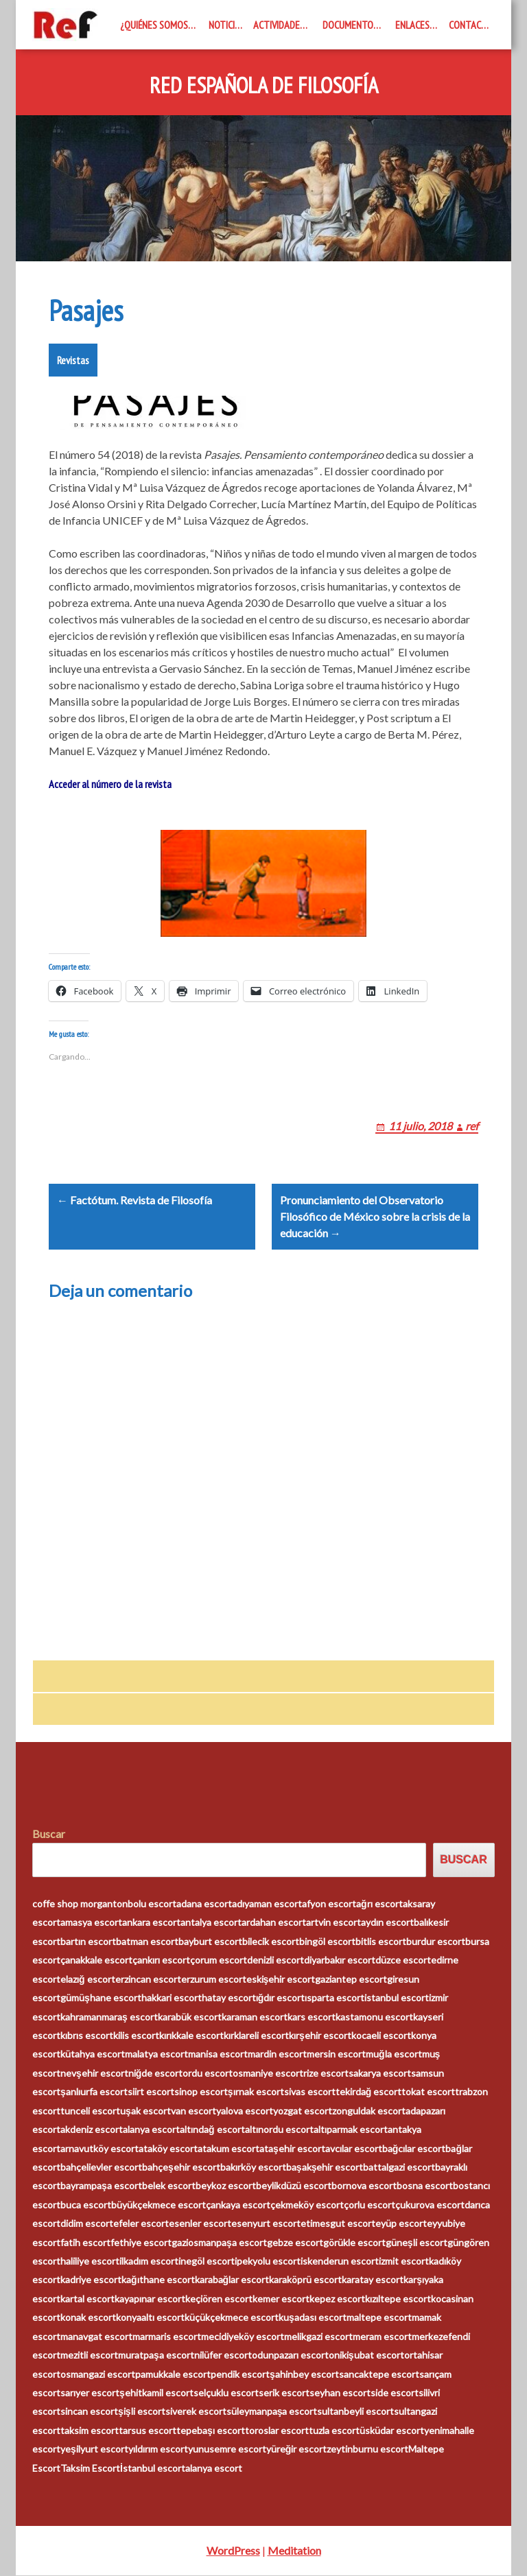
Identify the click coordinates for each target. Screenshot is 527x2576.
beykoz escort (226, 2186)
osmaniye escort (268, 2073)
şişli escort (141, 2412)
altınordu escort (279, 2130)
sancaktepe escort (379, 2374)
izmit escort (404, 2261)
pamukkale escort (173, 2374)
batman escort (147, 1942)
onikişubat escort (366, 2355)
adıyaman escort (267, 1904)
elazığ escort (87, 1979)
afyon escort (329, 1904)
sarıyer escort (89, 2393)
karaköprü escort (305, 2280)
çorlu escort (369, 2204)
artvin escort (333, 1923)
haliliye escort (89, 2261)
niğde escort (155, 2073)
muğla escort (394, 2054)
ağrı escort (379, 1904)
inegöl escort (206, 2261)
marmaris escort (166, 2336)
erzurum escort (213, 1979)
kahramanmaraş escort (109, 2017)
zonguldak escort (369, 2110)
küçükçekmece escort (232, 2318)
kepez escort (337, 2299)
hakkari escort (171, 1998)
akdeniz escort (91, 2130)
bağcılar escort (414, 2148)
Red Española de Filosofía (264, 85)
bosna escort (425, 2186)
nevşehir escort (94, 2073)
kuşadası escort (313, 2318)
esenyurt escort (266, 2224)
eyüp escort (401, 2224)
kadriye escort (90, 2280)
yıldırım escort (158, 2449)
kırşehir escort (320, 2036)
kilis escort (136, 2036)
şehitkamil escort (156, 2393)
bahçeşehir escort (181, 2167)
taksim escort (89, 2430)
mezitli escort (89, 2355)
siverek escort (195, 2412)
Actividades (279, 25)
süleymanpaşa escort (272, 2412)
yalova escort (244, 2110)
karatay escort (372, 2280)
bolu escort (152, 1904)
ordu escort (208, 2073)
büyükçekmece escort (158, 2204)
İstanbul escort (152, 2468)
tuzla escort (334, 2430)
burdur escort (435, 1942)
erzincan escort (148, 1979)
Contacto (471, 25)
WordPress (233, 2550)
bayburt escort (210, 1942)
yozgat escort (302, 2110)
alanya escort (151, 2130)
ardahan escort (274, 1923)
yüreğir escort (296, 2449)
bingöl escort (327, 1942)
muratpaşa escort (156, 2355)
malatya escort (156, 2054)
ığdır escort (280, 1998)
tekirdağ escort (369, 2092)
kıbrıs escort (86, 2036)
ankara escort (151, 1923)
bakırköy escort (253, 2167)
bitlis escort (380, 1942)
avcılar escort (353, 2148)
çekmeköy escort (307, 2204)
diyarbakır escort (339, 1960)
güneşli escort (416, 2242)
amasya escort (91, 1923)
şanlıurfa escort (94, 2092)
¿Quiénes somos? (156, 25)
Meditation (294, 2550)
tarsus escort (147, 2430)
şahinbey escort (304, 2374)
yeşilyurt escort (94, 2449)
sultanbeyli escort (355, 2412)
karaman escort (255, 2017)
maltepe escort (379, 2318)
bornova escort (364, 2186)
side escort (395, 2393)
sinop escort (201, 2092)
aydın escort (387, 1923)
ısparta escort (334, 1998)
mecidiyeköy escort (242, 2336)
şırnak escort (256, 2092)
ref (471, 1125)
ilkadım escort (148, 2261)
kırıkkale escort (191, 2036)
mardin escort (277, 2054)
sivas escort (310, 2092)
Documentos (350, 25)
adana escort (204, 1904)
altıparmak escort (351, 2130)
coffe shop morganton (80, 1904)
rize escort (326, 2073)
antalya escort (211, 1923)
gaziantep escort (351, 1979)
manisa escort (218, 2054)
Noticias (227, 25)
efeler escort (141, 2224)
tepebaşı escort (210, 2430)
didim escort (86, 2224)
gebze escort (295, 2242)
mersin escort (336, 2054)
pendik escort (240, 2374)
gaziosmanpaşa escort (219, 2242)
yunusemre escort (227, 2449)
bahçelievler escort (101, 2167)
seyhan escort (340, 2393)
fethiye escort (141, 2242)
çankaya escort (238, 2204)
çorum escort (218, 1960)
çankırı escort (161, 1960)
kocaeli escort (381, 2036)
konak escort (88, 2318)
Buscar (48, 1833)
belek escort (169, 2186)
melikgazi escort (318, 2336)
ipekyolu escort (268, 2261)
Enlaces (412, 25)
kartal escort (87, 2299)
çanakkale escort (96, 1960)
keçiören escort (219, 2299)
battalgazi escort (399, 2167)
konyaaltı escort (150, 2318)
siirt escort (151, 2092)
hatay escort (229, 1998)
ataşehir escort (292, 2148)
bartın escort (88, 1942)
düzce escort (403, 1960)
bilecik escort (270, 1942)
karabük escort (190, 2017)
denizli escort (275, 1960)
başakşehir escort (325, 2167)
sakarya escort (380, 2073)
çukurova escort (430, 2204)
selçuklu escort (226, 2393)
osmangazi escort (97, 2374)
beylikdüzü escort (293, 2186)
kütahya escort (92, 2054)
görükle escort (354, 2242)
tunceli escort (90, 2110)
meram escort (382, 2336)
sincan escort (89, 2412)
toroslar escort (277, 2430)
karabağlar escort (232, 2280)
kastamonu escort (374, 2017)
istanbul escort (396, 1998)
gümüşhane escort (100, 1998)
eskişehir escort (281, 1979)
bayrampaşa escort (101, 2186)
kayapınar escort (150, 2299)
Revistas (73, 360)
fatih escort (85, 2242)
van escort (193, 2110)
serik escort (284, 2393)
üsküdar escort (392, 2430)
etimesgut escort (338, 2224)
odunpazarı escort (290, 2355)
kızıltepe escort (398, 2299)
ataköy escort (168, 2148)
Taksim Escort (90, 2468)
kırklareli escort (256, 2036)
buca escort (85, 2204)
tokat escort (428, 2092)
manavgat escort (96, 2336)
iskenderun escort (340, 2261)
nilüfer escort (223, 2355)
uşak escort (145, 2110)
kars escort (312, 2017)
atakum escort (228, 2148)
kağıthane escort (158, 2280)
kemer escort (281, 2299)
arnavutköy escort (99, 2148)
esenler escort (200, 2224)
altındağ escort (212, 2130)
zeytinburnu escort (367, 2449)
